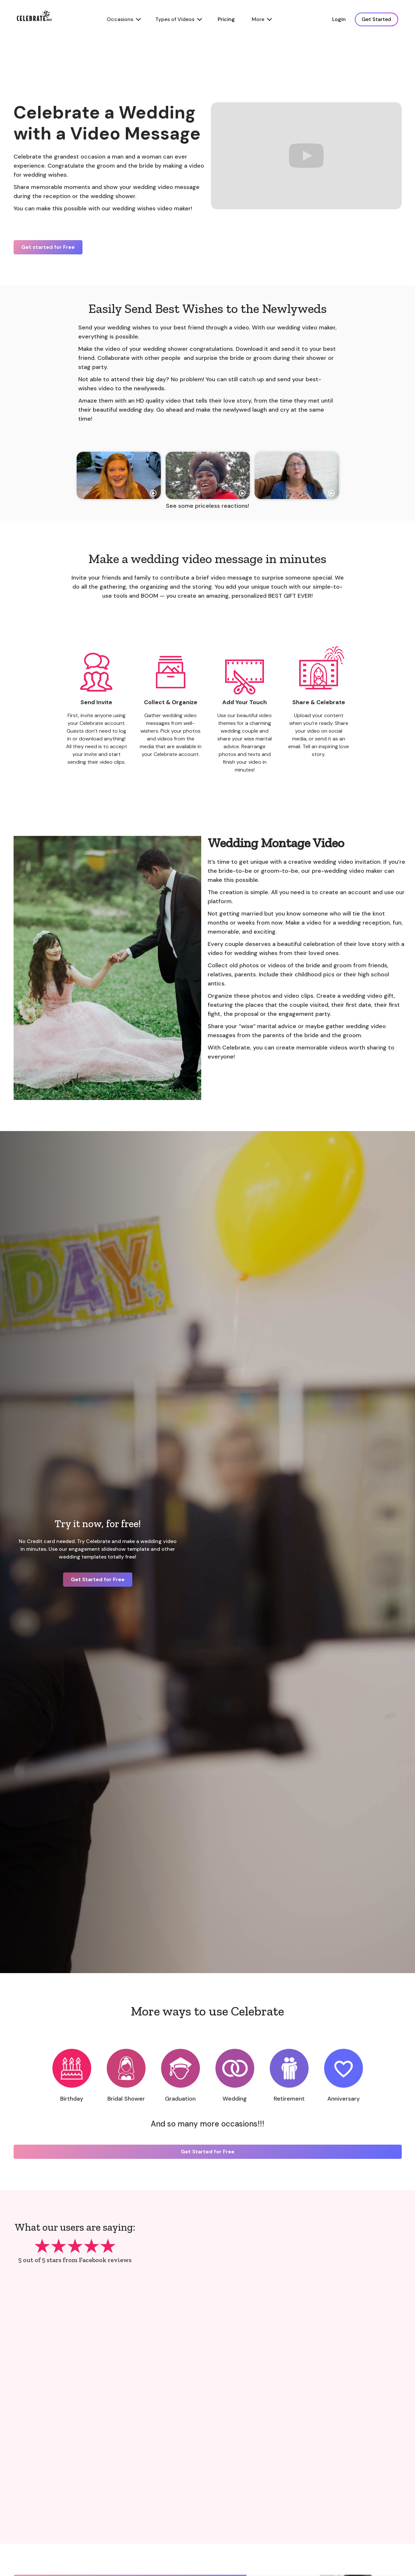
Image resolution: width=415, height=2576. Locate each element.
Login (339, 19)
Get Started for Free (98, 1579)
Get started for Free (48, 247)
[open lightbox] (119, 475)
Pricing (226, 19)
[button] (123, 19)
